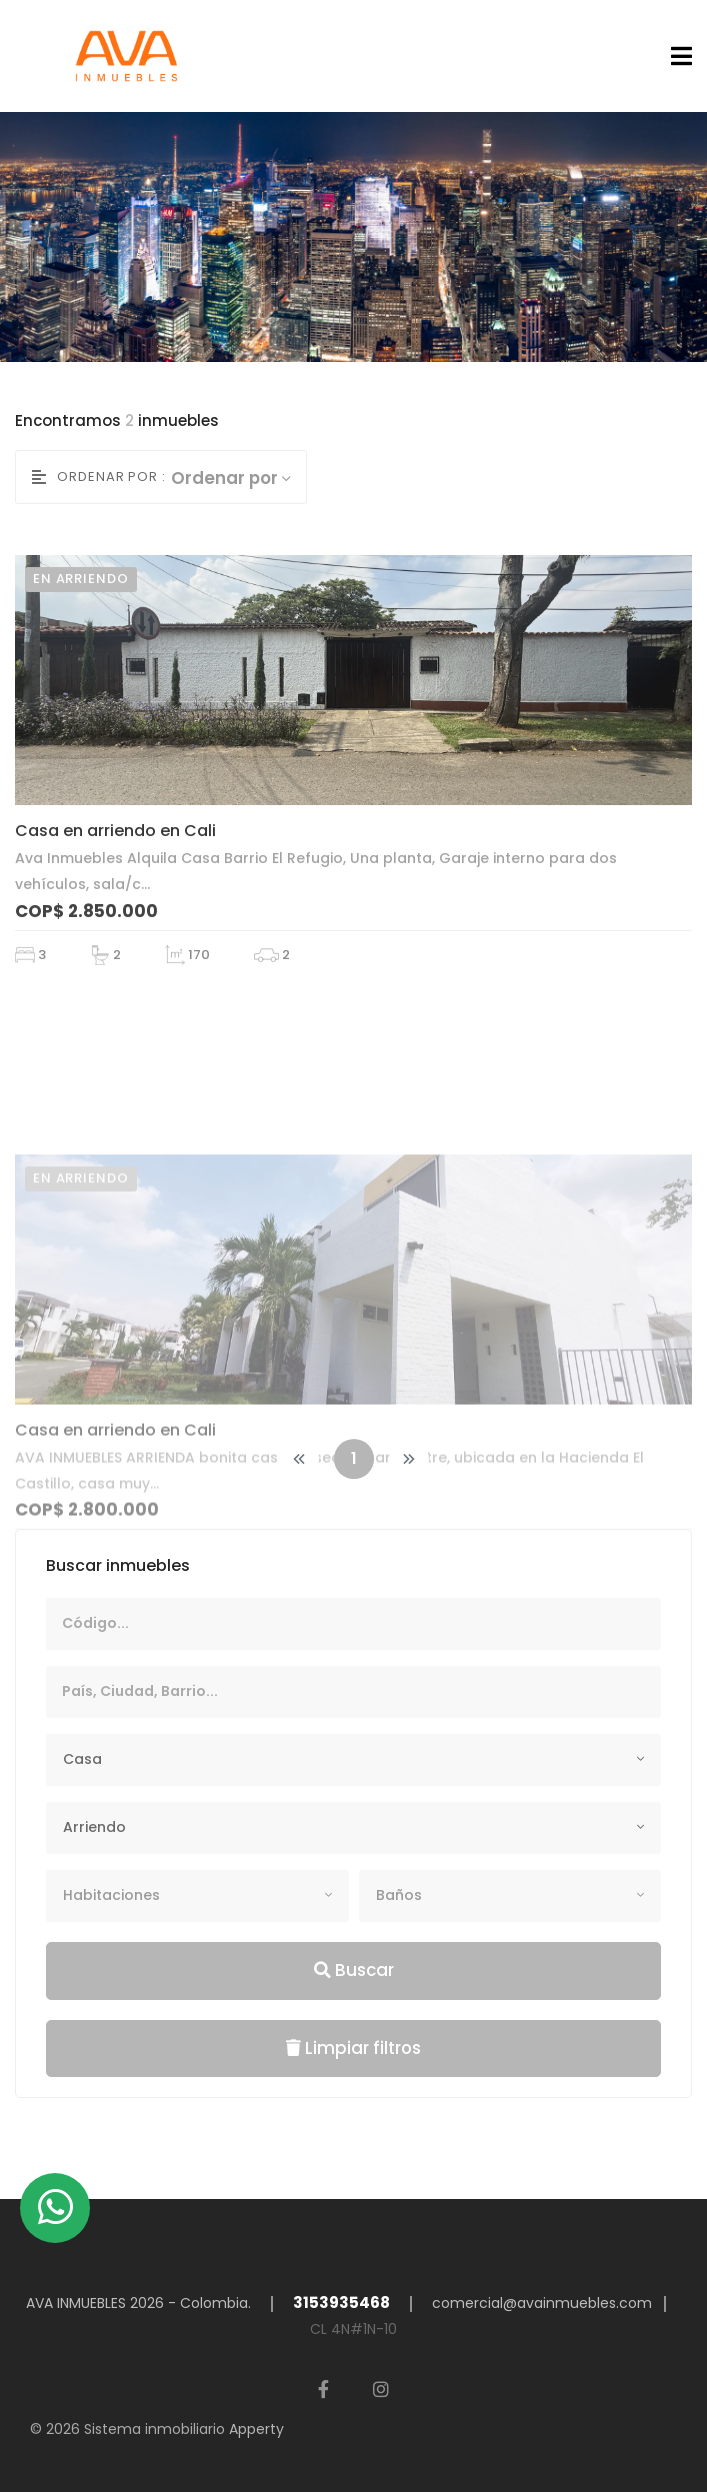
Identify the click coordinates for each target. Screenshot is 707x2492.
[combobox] (353, 1760)
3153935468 (341, 2302)
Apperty (256, 2429)
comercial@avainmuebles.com (542, 2303)
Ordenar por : (99, 476)
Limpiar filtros (353, 2048)
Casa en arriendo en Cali (115, 868)
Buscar (354, 1970)
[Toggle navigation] (675, 56)
